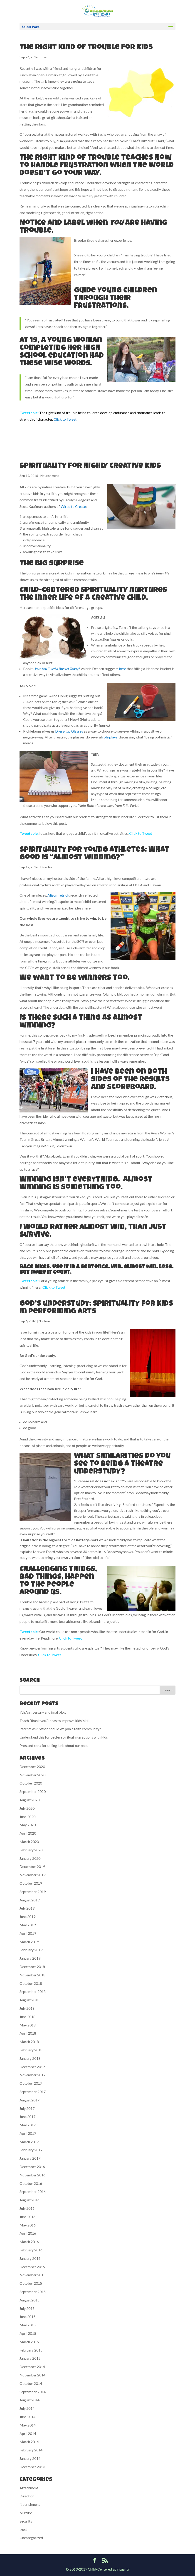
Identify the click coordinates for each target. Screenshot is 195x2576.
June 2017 (27, 2116)
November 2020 (32, 1775)
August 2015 (29, 2300)
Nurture (44, 1321)
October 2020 (31, 1783)
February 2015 (31, 2350)
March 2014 (29, 2441)
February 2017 (31, 2150)
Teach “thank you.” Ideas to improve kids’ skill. (55, 1720)
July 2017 (27, 2108)
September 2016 (33, 2191)
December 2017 (32, 2067)
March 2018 (29, 2041)
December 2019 (32, 1866)
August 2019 (29, 1900)
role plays (109, 737)
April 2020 (28, 1833)
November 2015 (32, 2275)
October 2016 (31, 2183)
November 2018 (32, 1975)
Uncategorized (31, 2537)
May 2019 (28, 1925)
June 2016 (27, 2216)
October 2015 (31, 2283)
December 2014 (32, 2366)
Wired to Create (73, 506)
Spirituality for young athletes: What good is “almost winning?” (94, 854)
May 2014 (28, 2425)
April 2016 (28, 2233)
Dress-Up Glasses (69, 731)
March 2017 (29, 2141)
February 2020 (31, 1850)
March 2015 (29, 2342)
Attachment (29, 2488)
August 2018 (29, 2000)
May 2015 (28, 2325)
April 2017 (28, 2133)
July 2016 (27, 2208)
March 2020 (29, 1841)
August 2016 (29, 2200)
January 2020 (30, 1858)
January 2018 (30, 2058)
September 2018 (33, 1991)
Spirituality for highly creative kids (90, 466)
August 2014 (29, 2400)
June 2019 (27, 1916)
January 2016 (30, 2258)
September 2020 (33, 1791)
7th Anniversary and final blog (43, 1712)
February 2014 (31, 2450)
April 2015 (28, 2333)
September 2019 (33, 1891)
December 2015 (32, 2267)
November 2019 (32, 1875)
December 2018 (32, 1966)
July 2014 (27, 2408)
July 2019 (27, 1908)
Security (26, 2521)
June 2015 (27, 2316)
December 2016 (32, 2166)
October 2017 (31, 2083)
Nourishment (49, 476)
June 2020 (27, 1816)
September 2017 (33, 2091)
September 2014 (33, 2392)
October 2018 (31, 1983)
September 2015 (33, 2291)
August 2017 (29, 2100)
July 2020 (27, 1808)
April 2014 (28, 2433)
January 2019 (30, 1958)
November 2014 (32, 2375)
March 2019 (29, 1941)
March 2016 (29, 2241)
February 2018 (31, 2050)
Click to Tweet (65, 419)
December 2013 (32, 2467)
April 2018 (28, 2033)
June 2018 (27, 2016)
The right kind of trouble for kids (86, 48)
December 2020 (32, 1766)
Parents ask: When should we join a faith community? (60, 1729)
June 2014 (27, 2416)
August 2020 (29, 1800)
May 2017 (28, 2125)
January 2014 (30, 2458)
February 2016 (31, 2250)
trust (44, 57)
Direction (47, 867)
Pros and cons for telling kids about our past (54, 1745)
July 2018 (27, 2008)
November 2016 (32, 2175)
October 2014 (31, 2383)
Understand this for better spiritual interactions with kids (64, 1737)
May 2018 (28, 2025)
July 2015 (27, 2308)
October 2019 (31, 1883)
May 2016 (28, 2225)
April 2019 (28, 1933)
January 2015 (30, 2358)
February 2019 (31, 1950)
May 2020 (28, 1825)
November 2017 (32, 2075)
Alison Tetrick (58, 895)
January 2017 (30, 2158)
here (122, 668)
